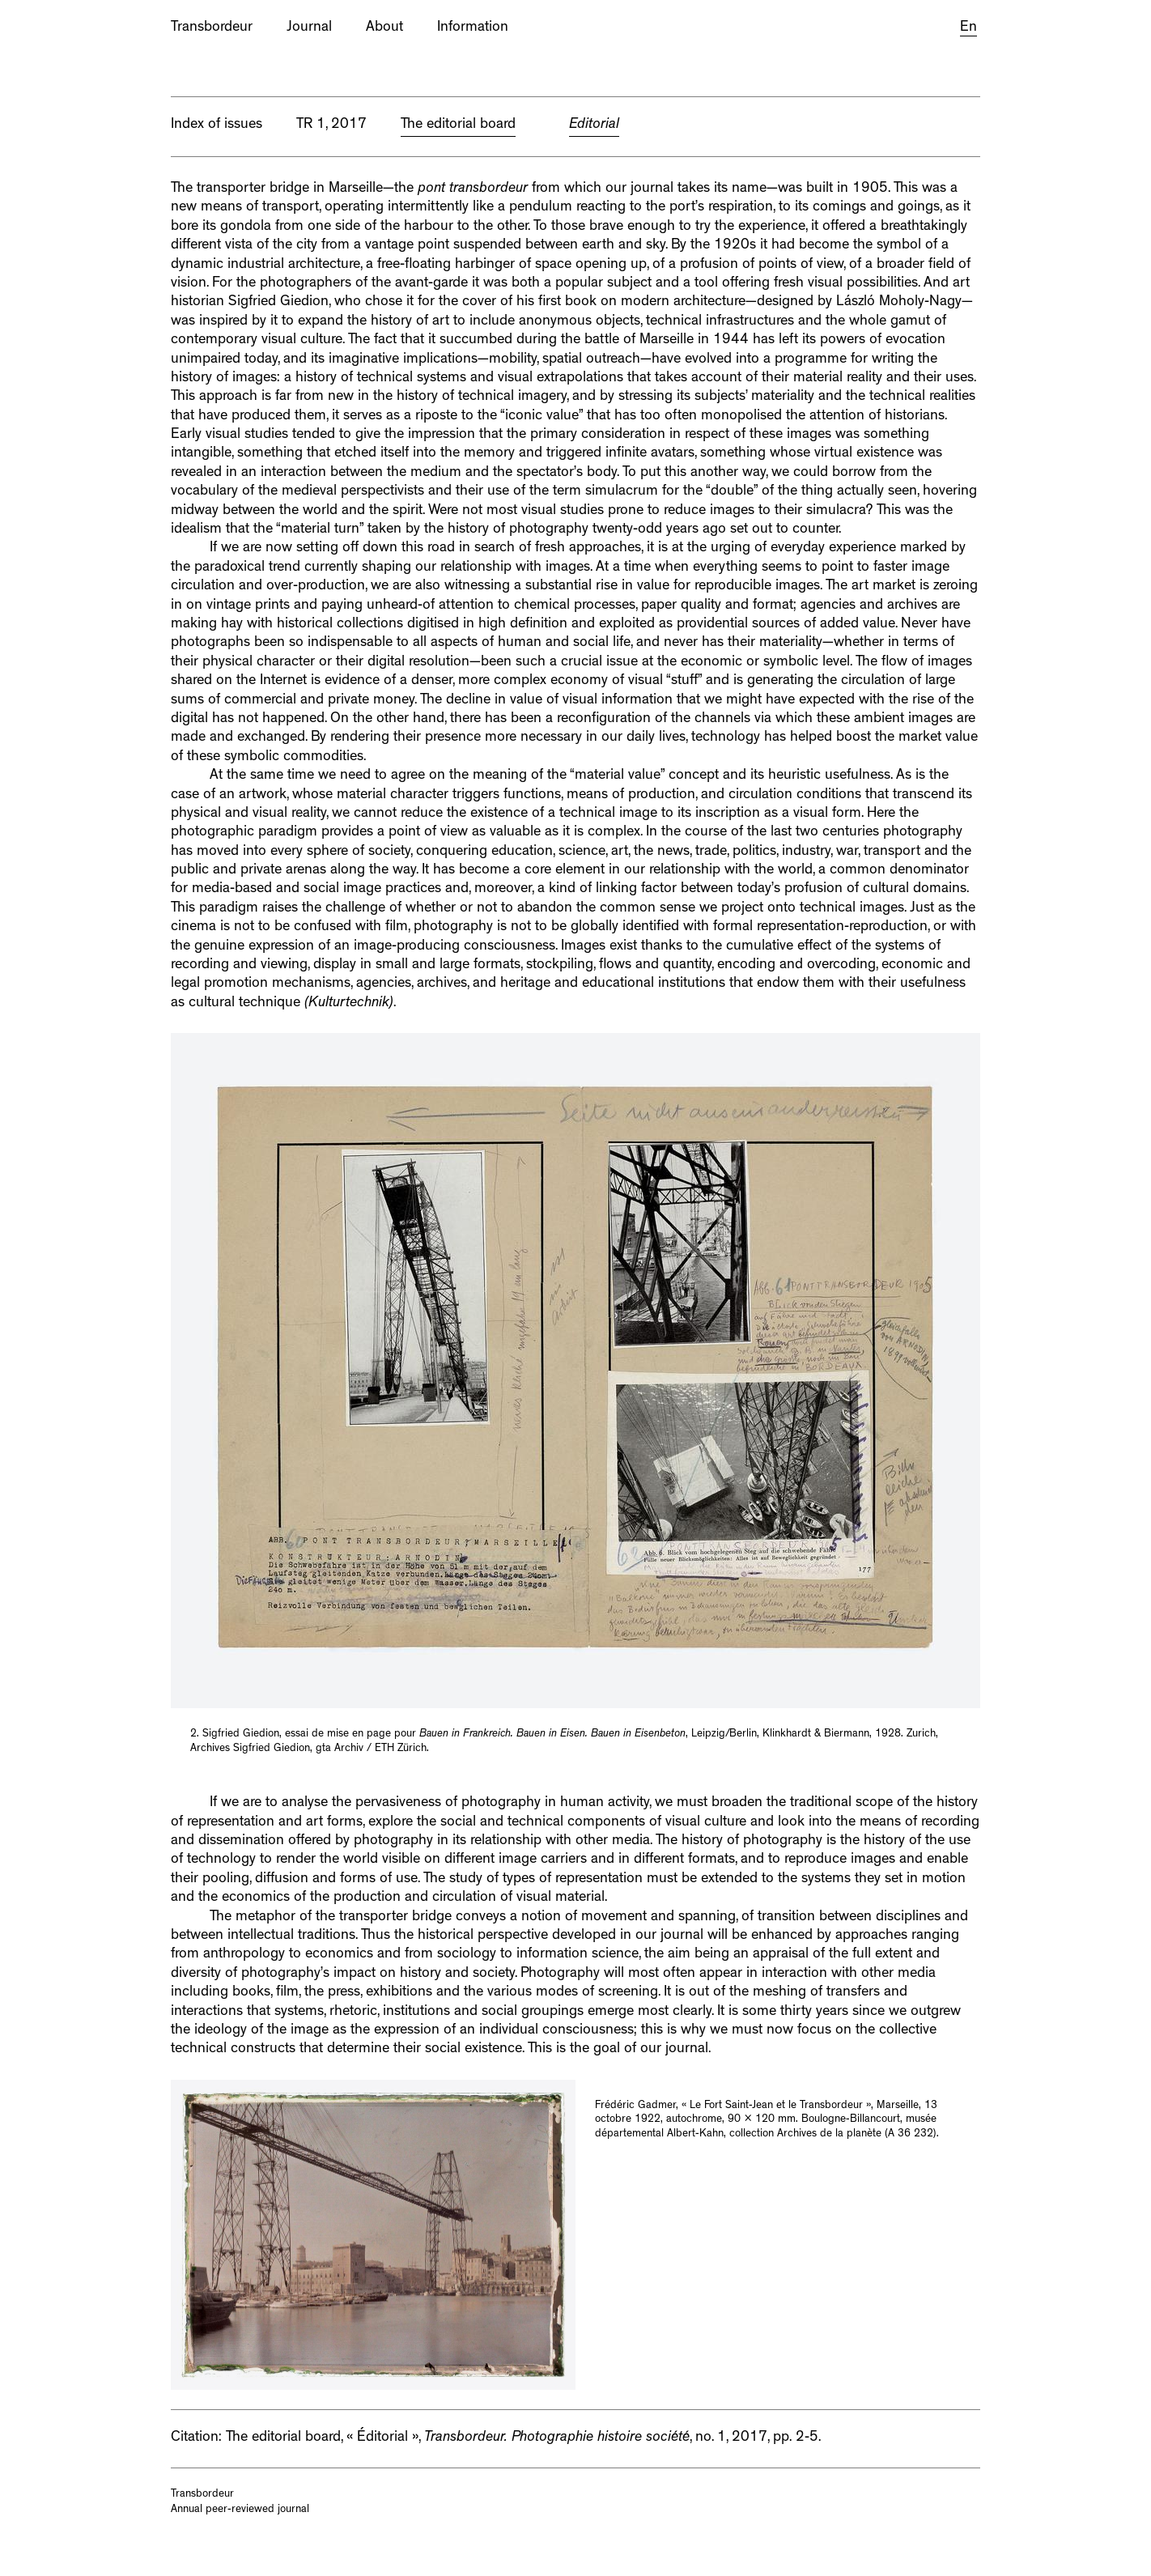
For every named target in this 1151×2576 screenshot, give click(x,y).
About (384, 28)
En (968, 28)
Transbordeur (212, 28)
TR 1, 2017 (331, 125)
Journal (309, 28)
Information (472, 28)
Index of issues (216, 125)
